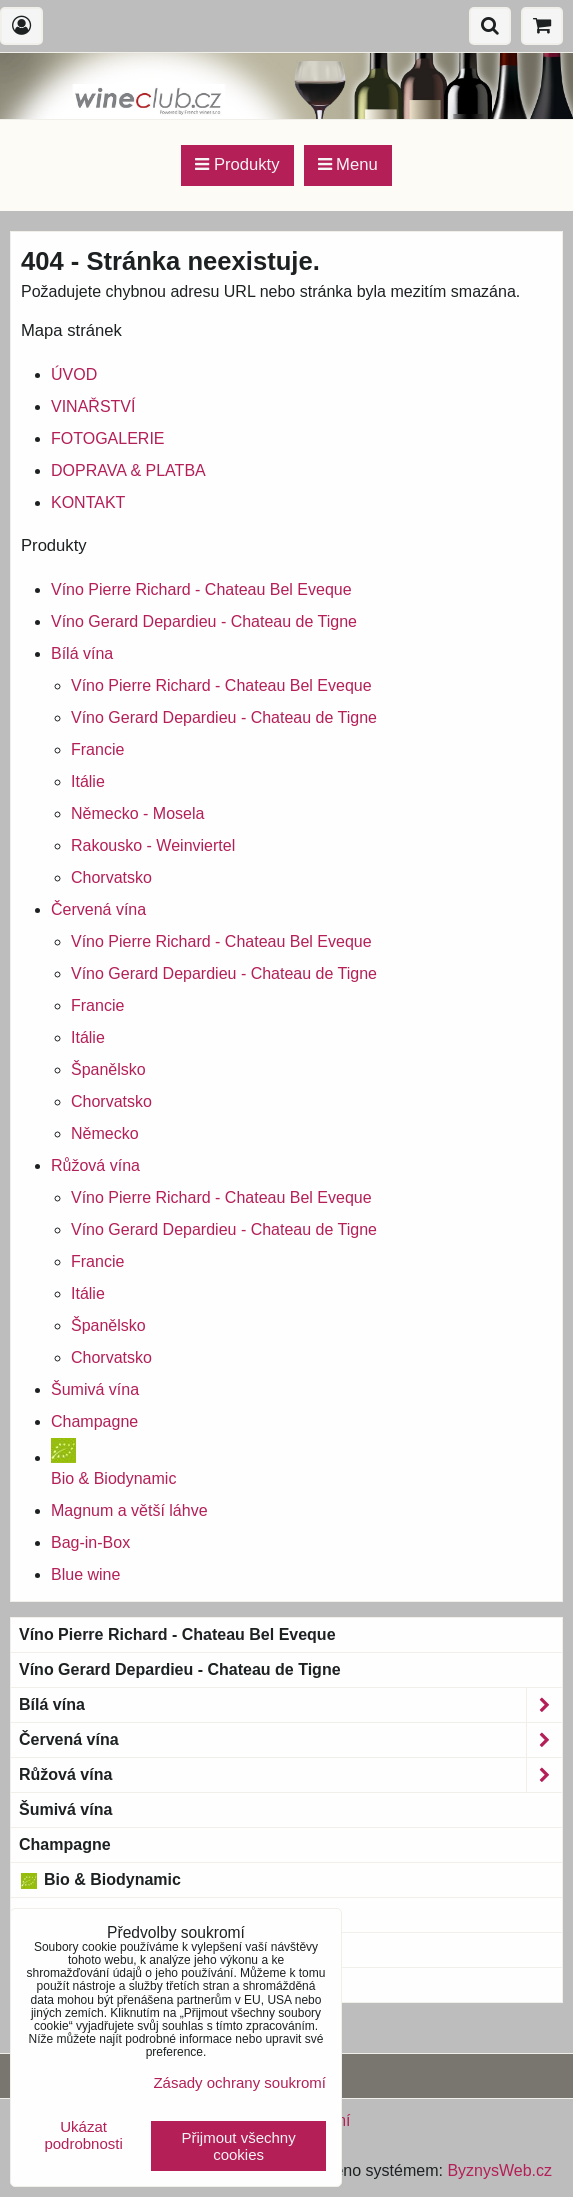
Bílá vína (82, 653)
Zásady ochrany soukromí (239, 2082)
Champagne (94, 1421)
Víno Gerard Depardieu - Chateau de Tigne (204, 621)
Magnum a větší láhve (129, 1510)
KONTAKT (88, 502)
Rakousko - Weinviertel (153, 845)
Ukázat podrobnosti (83, 2135)
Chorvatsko (111, 877)
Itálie (88, 781)
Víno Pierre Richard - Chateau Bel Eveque (201, 589)
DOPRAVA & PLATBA (128, 470)
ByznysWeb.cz (499, 2170)
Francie (97, 749)
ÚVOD (74, 374)
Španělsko (108, 1069)
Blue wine (85, 1574)
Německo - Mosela (137, 813)
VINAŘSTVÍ (93, 406)
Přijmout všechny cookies (239, 2146)
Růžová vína (95, 1165)
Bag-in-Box (90, 1542)
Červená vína (98, 909)
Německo (105, 1133)
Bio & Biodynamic (100, 1880)
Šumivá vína (95, 1389)
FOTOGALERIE (108, 438)
